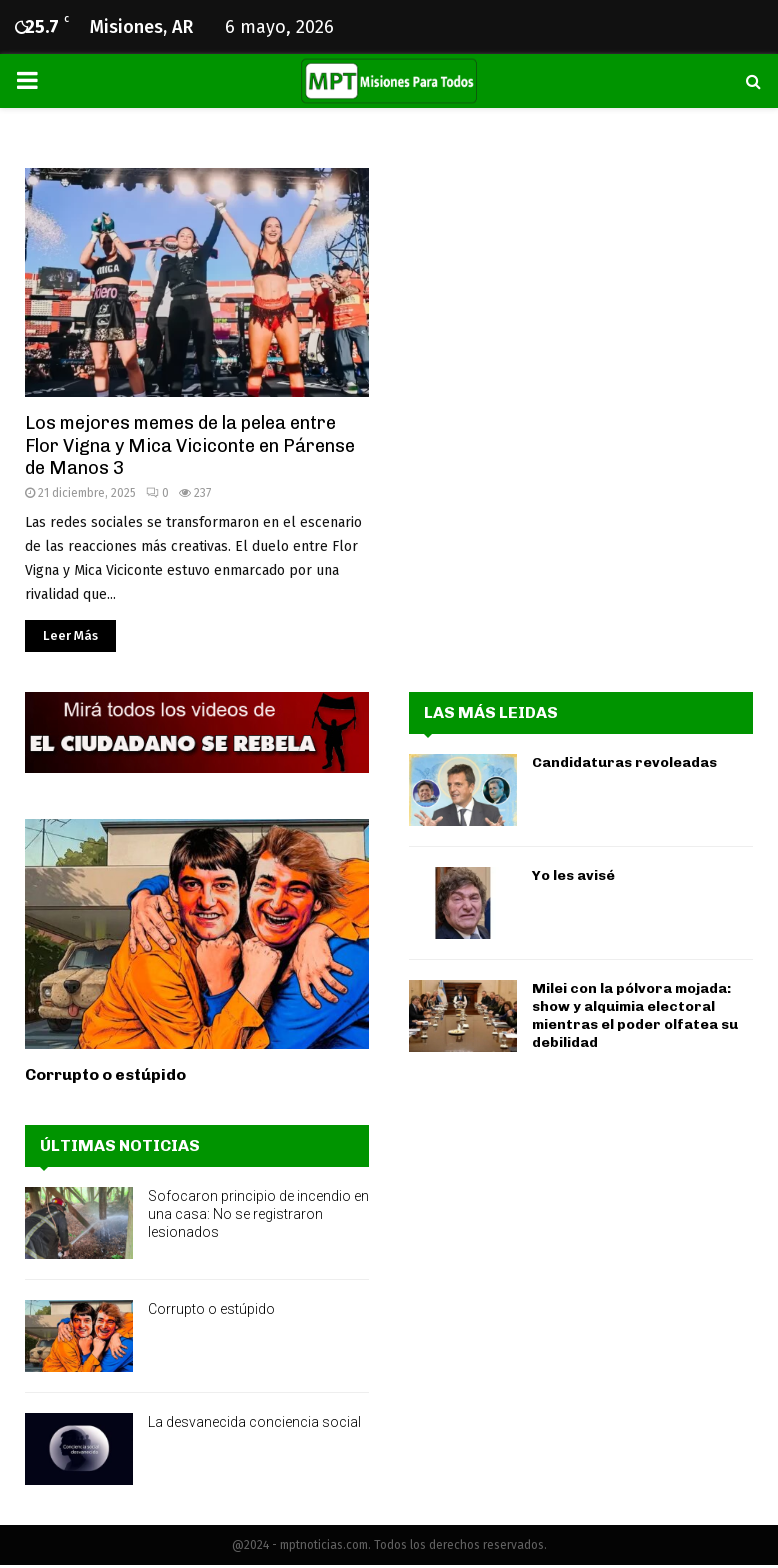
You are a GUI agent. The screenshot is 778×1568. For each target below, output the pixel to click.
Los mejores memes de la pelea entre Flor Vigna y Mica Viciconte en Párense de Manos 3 (190, 445)
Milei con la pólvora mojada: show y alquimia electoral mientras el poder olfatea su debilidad (635, 1016)
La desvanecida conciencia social (254, 1422)
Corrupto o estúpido (105, 1074)
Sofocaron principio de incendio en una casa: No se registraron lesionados (258, 1214)
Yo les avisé (573, 875)
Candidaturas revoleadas (624, 762)
